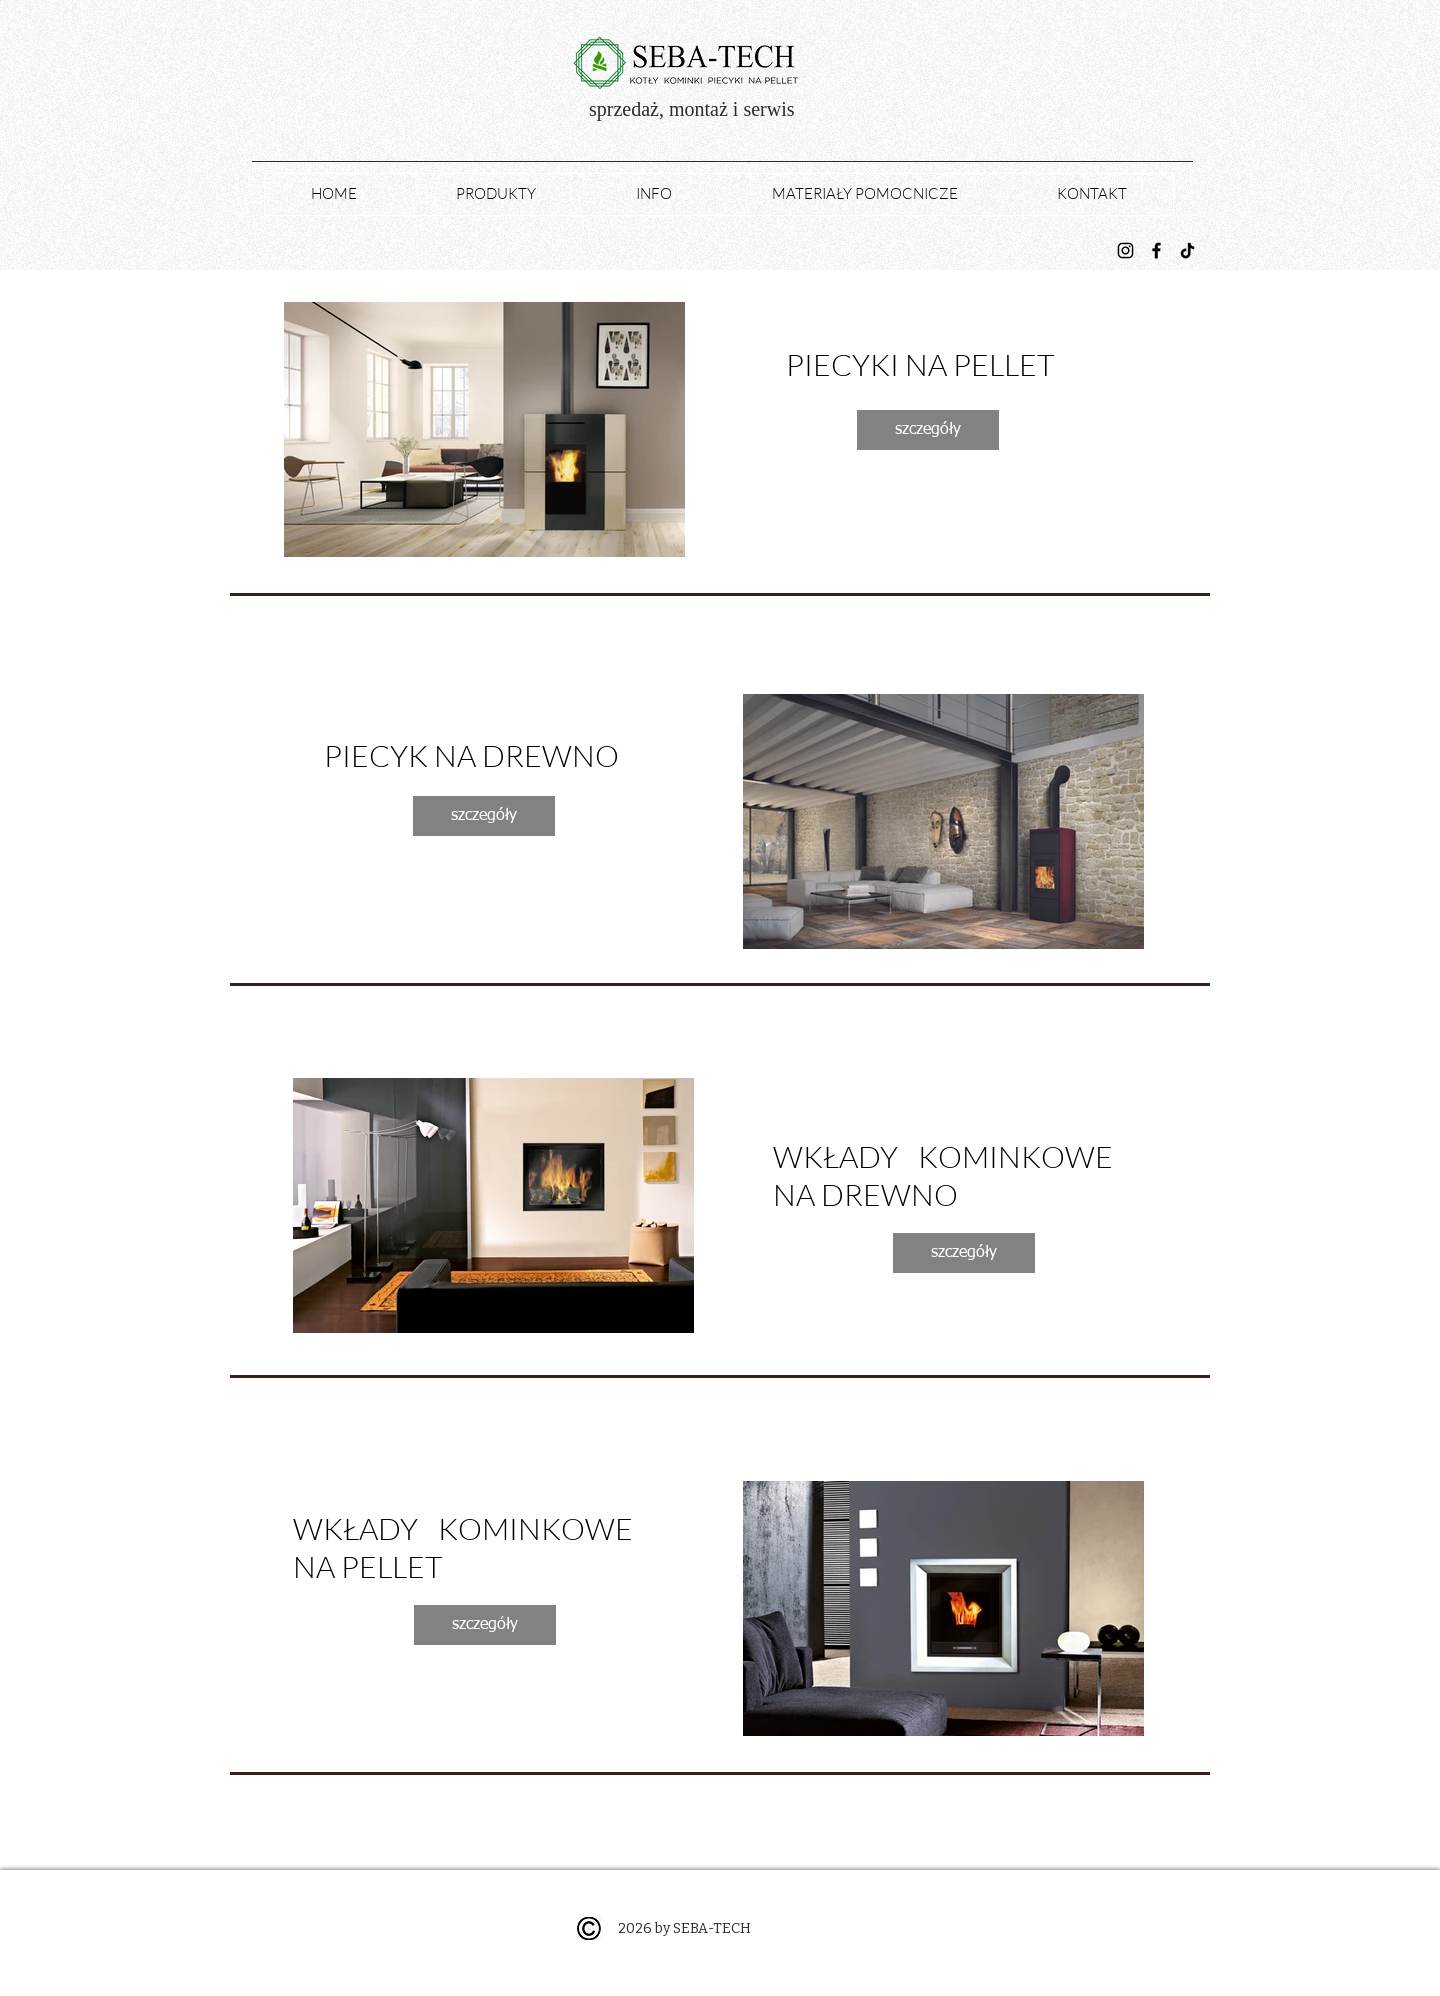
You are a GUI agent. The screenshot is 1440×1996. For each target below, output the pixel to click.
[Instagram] (1125, 250)
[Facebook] (1156, 250)
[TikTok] (1187, 250)
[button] (484, 429)
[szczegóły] (928, 430)
